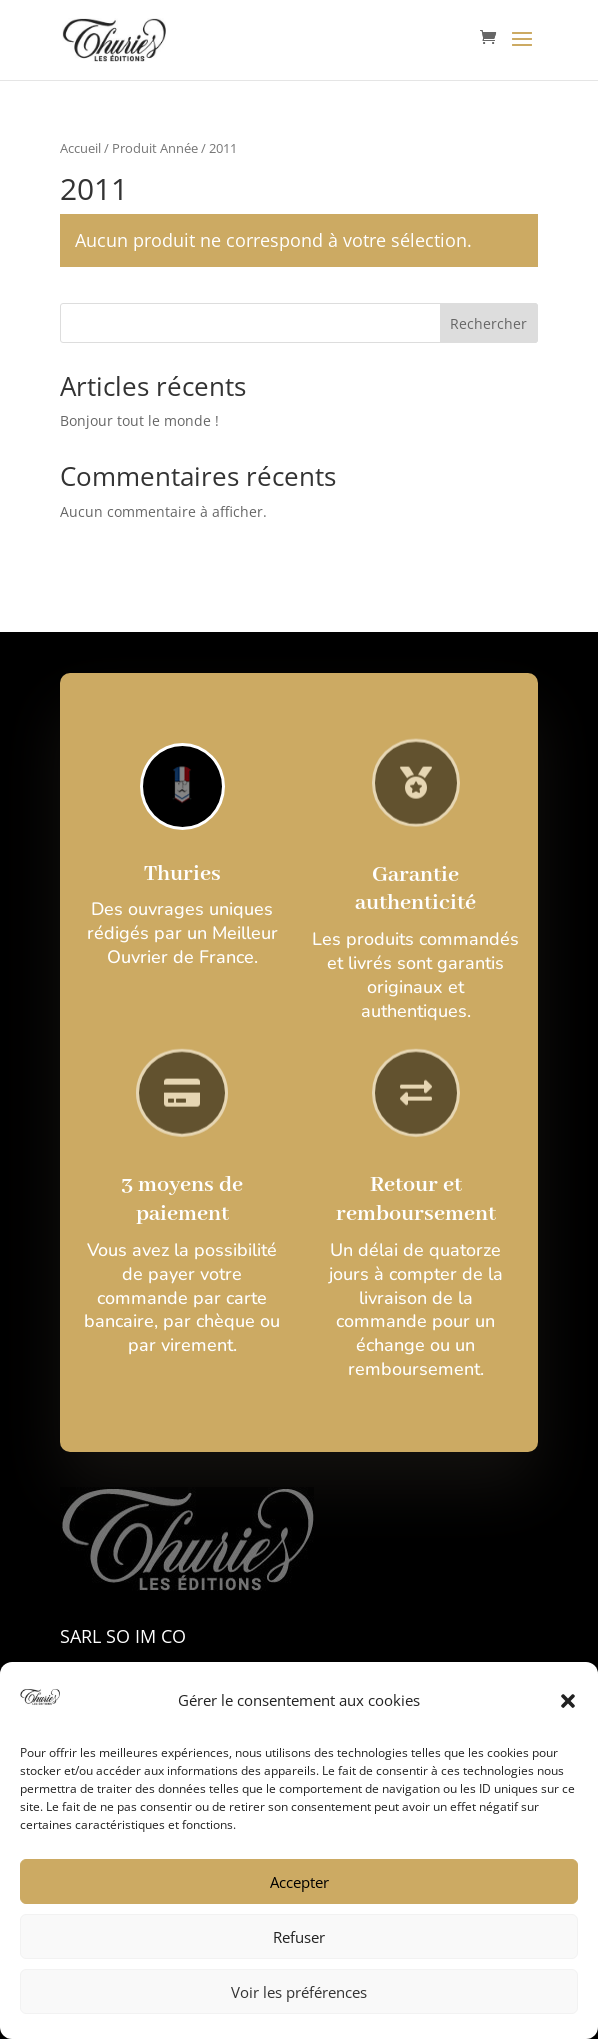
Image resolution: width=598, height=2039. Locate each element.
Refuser (299, 1937)
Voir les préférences (299, 1992)
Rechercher (488, 323)
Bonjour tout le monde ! (139, 420)
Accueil (80, 148)
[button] (568, 1701)
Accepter (299, 1882)
